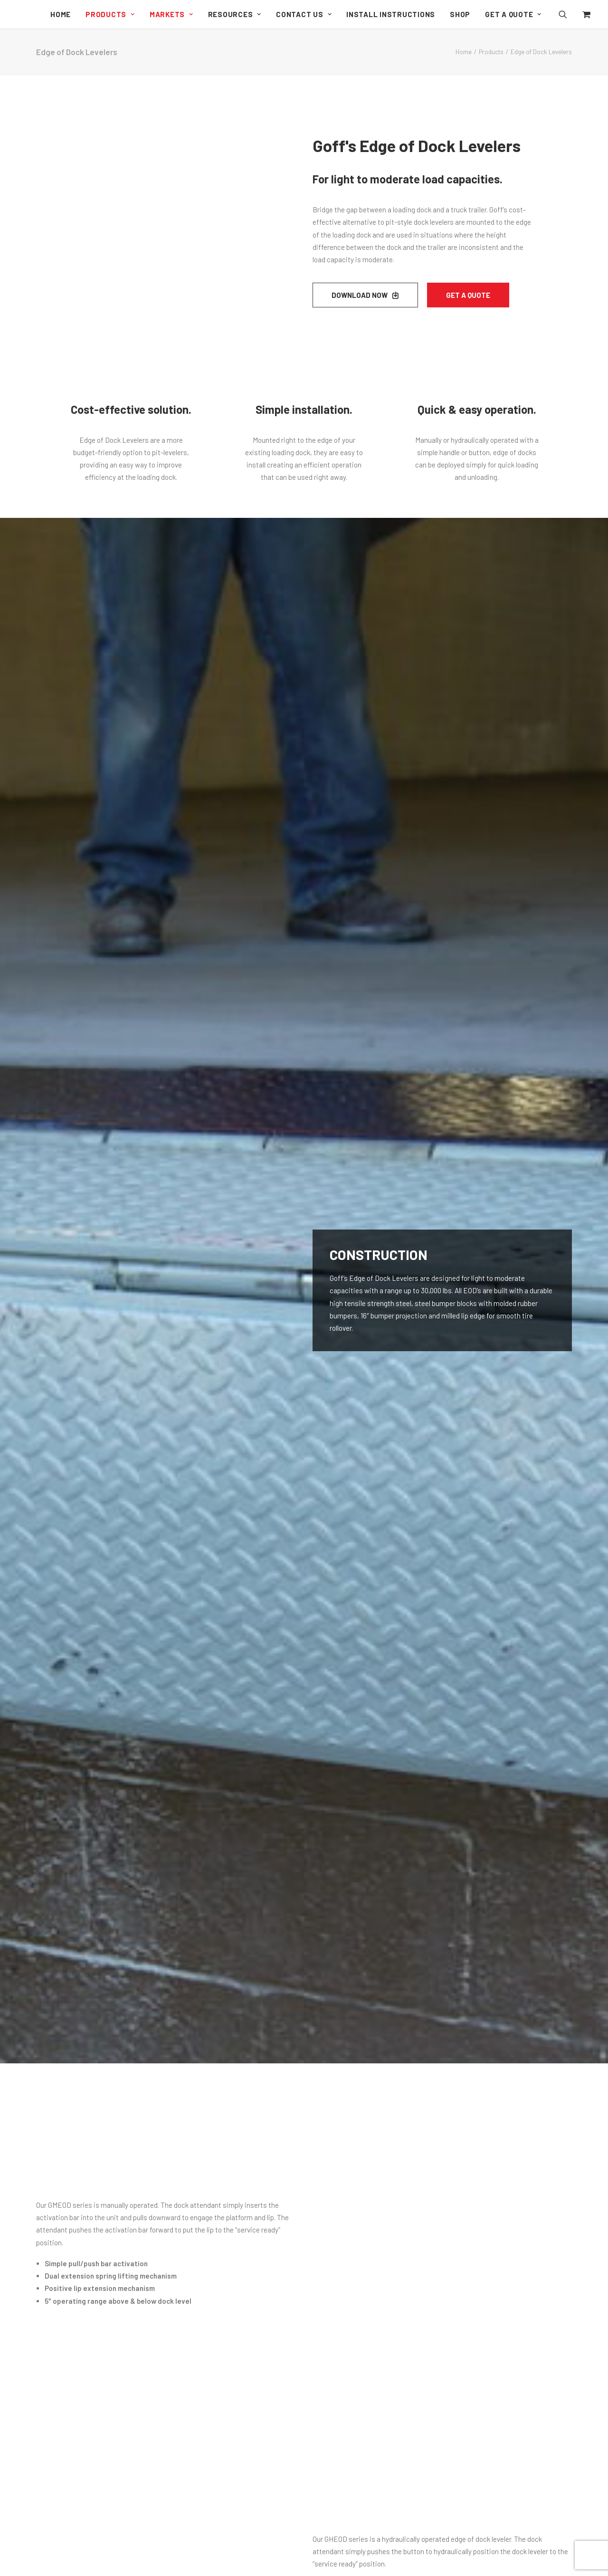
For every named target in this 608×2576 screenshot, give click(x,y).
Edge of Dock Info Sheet (122, 1621)
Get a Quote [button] (468, 295)
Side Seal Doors (211, 2142)
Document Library (349, 2021)
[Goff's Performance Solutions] (16, 15)
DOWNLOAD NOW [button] (365, 295)
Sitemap (334, 2084)
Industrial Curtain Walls (217, 2176)
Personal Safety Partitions (227, 2447)
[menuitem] (60, 14)
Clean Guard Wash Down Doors (234, 2080)
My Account (339, 2046)
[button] (569, 14)
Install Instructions (390, 14)
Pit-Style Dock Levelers (223, 2393)
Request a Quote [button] (304, 1871)
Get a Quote (513, 14)
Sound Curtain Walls (217, 2246)
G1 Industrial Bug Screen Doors (234, 2067)
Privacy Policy (342, 2071)
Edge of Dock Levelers (221, 2380)
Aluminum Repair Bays (222, 2284)
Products (110, 14)
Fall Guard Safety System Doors (236, 2460)
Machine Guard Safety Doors (231, 2117)
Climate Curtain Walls (220, 2222)
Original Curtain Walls (219, 2197)
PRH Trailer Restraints (221, 2406)
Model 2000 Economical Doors (233, 2105)
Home (60, 14)
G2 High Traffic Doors (220, 2055)
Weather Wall (207, 2339)
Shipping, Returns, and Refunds (370, 2059)
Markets (171, 14)
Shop (460, 14)
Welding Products (214, 2473)
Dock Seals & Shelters (221, 2326)
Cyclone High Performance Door (236, 2042)
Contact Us (304, 14)
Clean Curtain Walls (216, 2209)
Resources (234, 14)
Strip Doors (204, 2155)
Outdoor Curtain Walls (220, 2234)
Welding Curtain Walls (220, 2272)
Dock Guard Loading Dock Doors (236, 2130)
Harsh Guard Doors (216, 2092)
